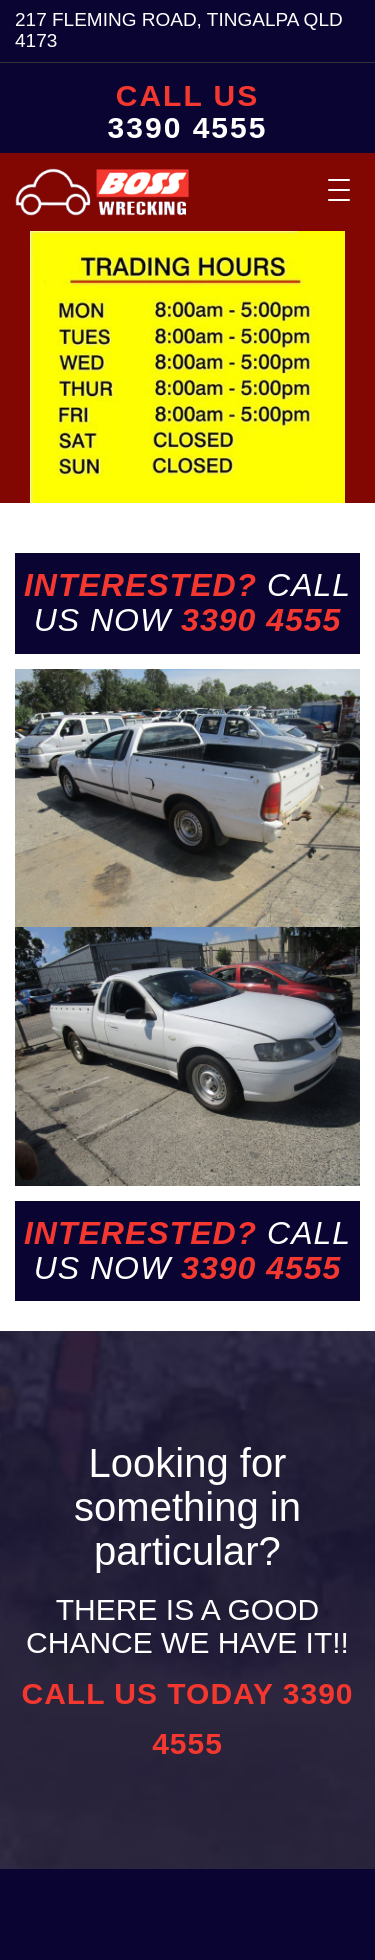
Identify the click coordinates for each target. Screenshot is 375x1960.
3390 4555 (188, 128)
